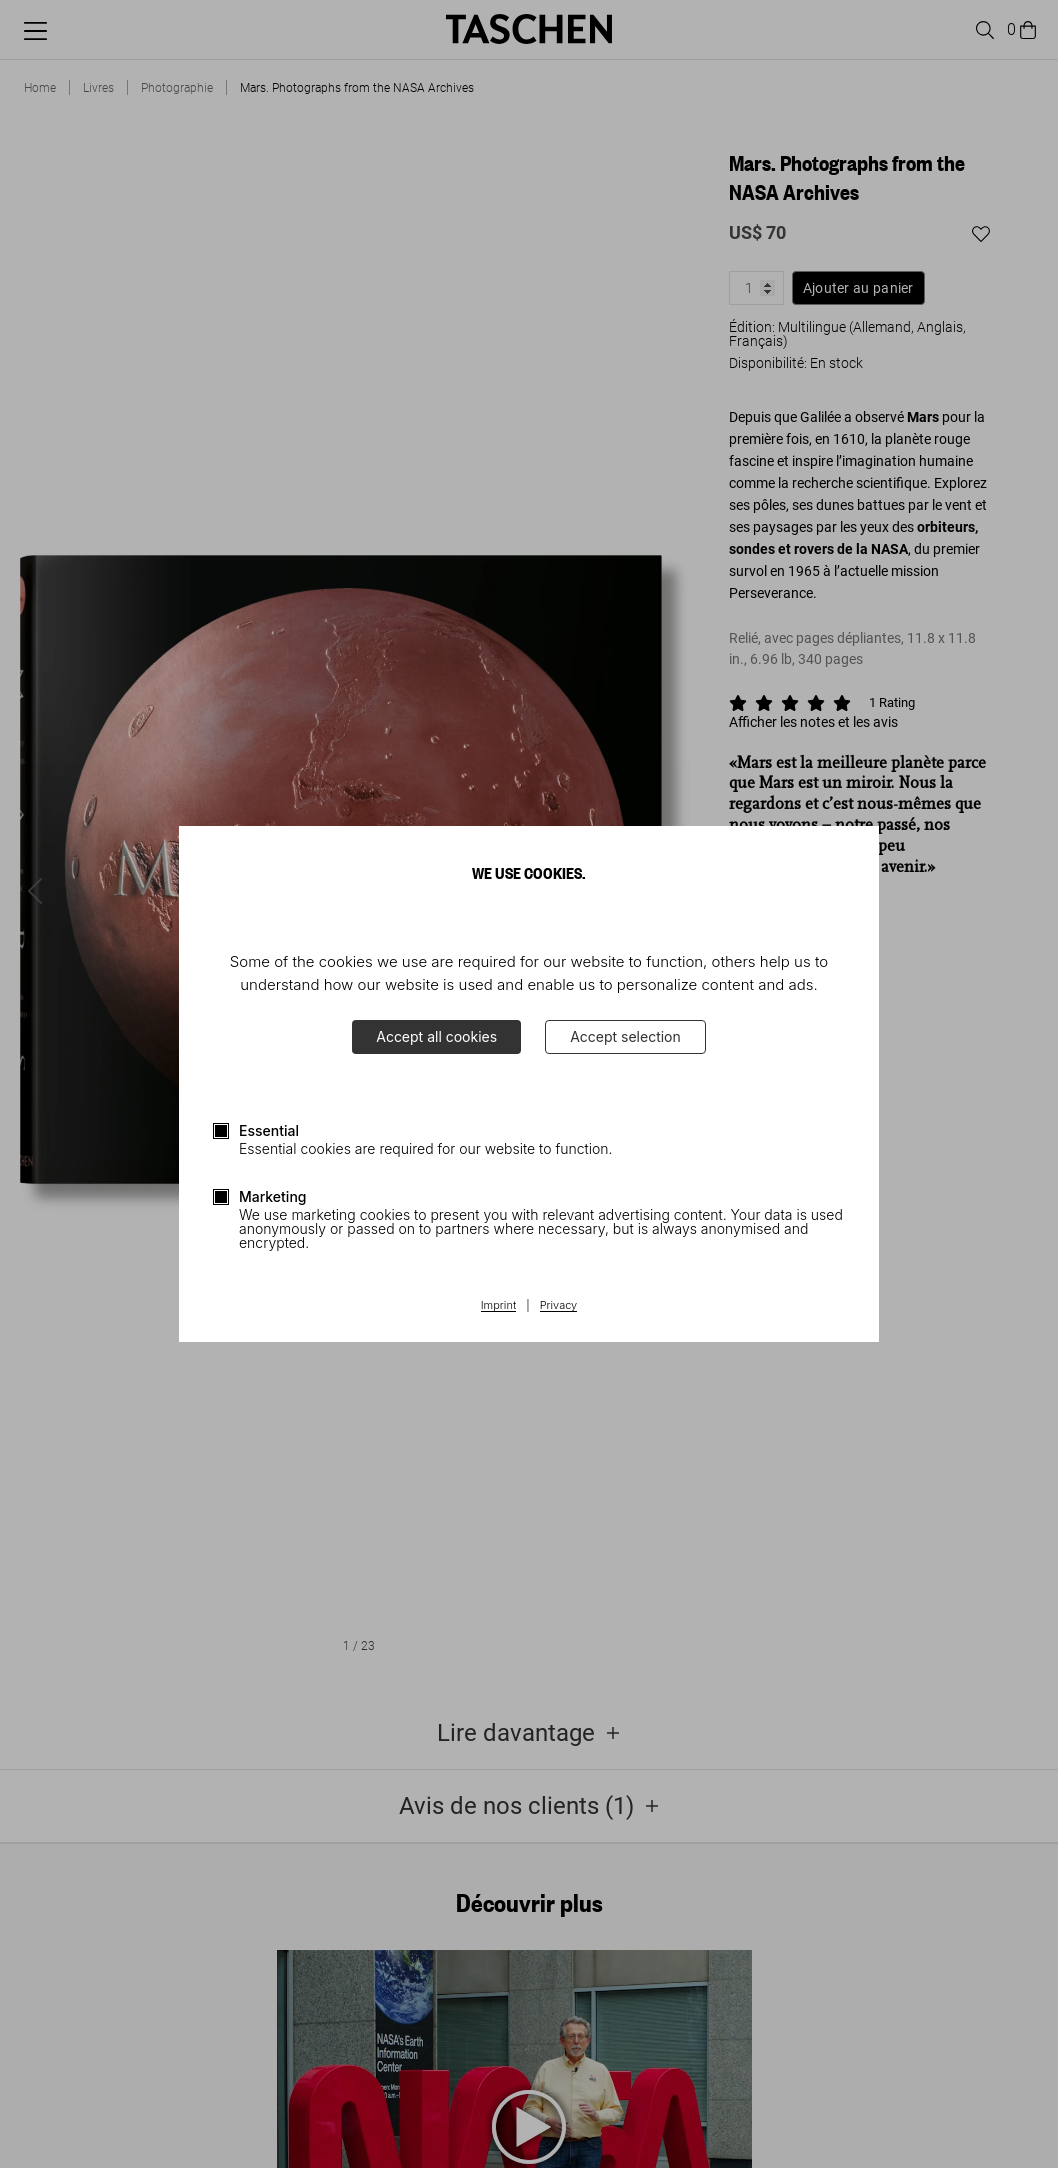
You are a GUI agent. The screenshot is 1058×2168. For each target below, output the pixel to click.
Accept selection (625, 1036)
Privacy (559, 1306)
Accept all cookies (436, 1036)
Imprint (498, 1306)
